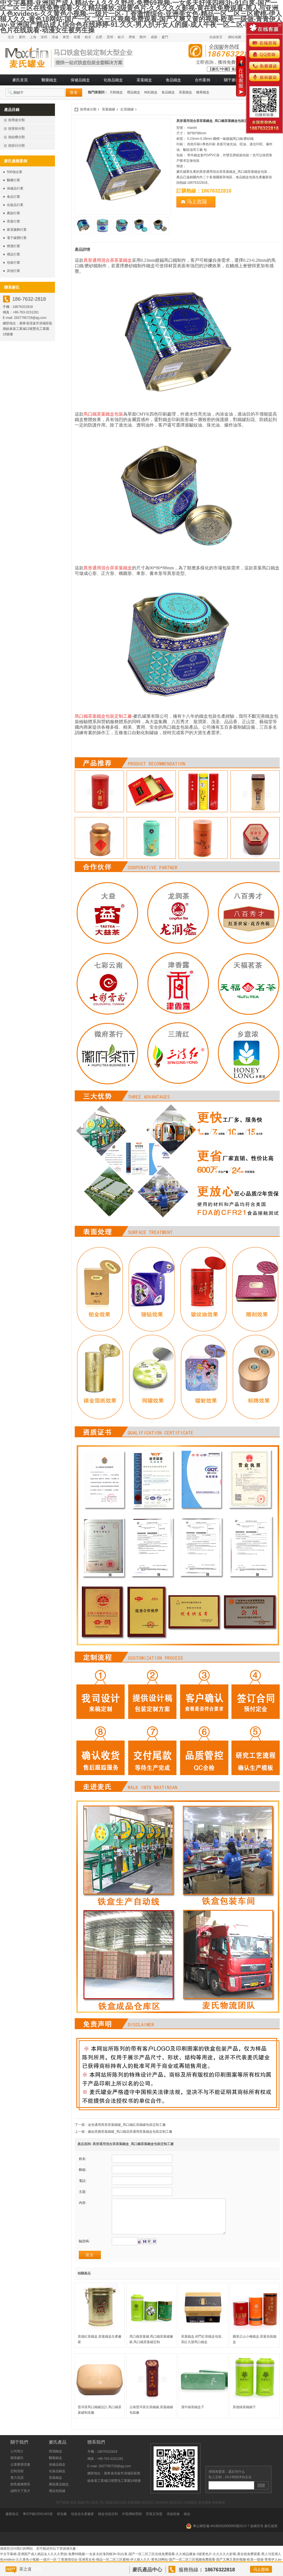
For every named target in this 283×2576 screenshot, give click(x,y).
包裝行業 (13, 262)
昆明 (110, 37)
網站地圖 (234, 37)
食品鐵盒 (173, 80)
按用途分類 (88, 109)
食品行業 (13, 197)
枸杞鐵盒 (150, 92)
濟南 (132, 37)
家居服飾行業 (17, 230)
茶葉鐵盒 (144, 80)
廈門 (165, 37)
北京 (11, 37)
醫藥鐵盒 (49, 80)
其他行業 (13, 271)
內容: (82, 2203)
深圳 (44, 37)
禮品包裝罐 (57, 2499)
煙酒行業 (13, 246)
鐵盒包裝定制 (108, 2522)
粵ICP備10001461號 (38, 2522)
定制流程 (17, 2479)
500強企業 (14, 172)
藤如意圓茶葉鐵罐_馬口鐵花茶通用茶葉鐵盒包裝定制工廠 (130, 2132)
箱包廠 (62, 2522)
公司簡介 (17, 2459)
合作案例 (202, 80)
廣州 (22, 37)
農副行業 (13, 213)
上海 (33, 37)
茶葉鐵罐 (108, 109)
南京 (88, 37)
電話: (82, 2181)
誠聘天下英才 (20, 2499)
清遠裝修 (173, 2522)
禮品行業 (13, 254)
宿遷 (77, 37)
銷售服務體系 (20, 2492)
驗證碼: (84, 2249)
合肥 (99, 37)
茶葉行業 (13, 221)
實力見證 (17, 2486)
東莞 (66, 37)
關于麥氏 (231, 80)
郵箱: (82, 2170)
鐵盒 (187, 2522)
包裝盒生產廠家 (82, 2522)
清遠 (55, 37)
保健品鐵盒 (80, 80)
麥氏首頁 (20, 80)
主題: (82, 2192)
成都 (154, 37)
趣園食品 (12, 2522)
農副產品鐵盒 (59, 2492)
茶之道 (25, 2569)
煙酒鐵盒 (55, 2459)
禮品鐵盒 (133, 92)
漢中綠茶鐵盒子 (192, 2415)
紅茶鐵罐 (127, 109)
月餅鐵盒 (116, 92)
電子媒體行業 (17, 238)
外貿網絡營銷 (132, 2522)
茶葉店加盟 (154, 2522)
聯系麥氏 (17, 2466)
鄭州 (143, 37)
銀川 (121, 37)
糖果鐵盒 (202, 92)
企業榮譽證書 (20, 2473)
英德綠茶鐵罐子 (244, 2415)
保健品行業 (15, 188)
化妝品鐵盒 (113, 80)
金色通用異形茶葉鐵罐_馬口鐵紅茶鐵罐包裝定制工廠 (127, 2125)
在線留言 (216, 37)
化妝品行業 (15, 205)
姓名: (82, 2159)
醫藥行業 (13, 180)
